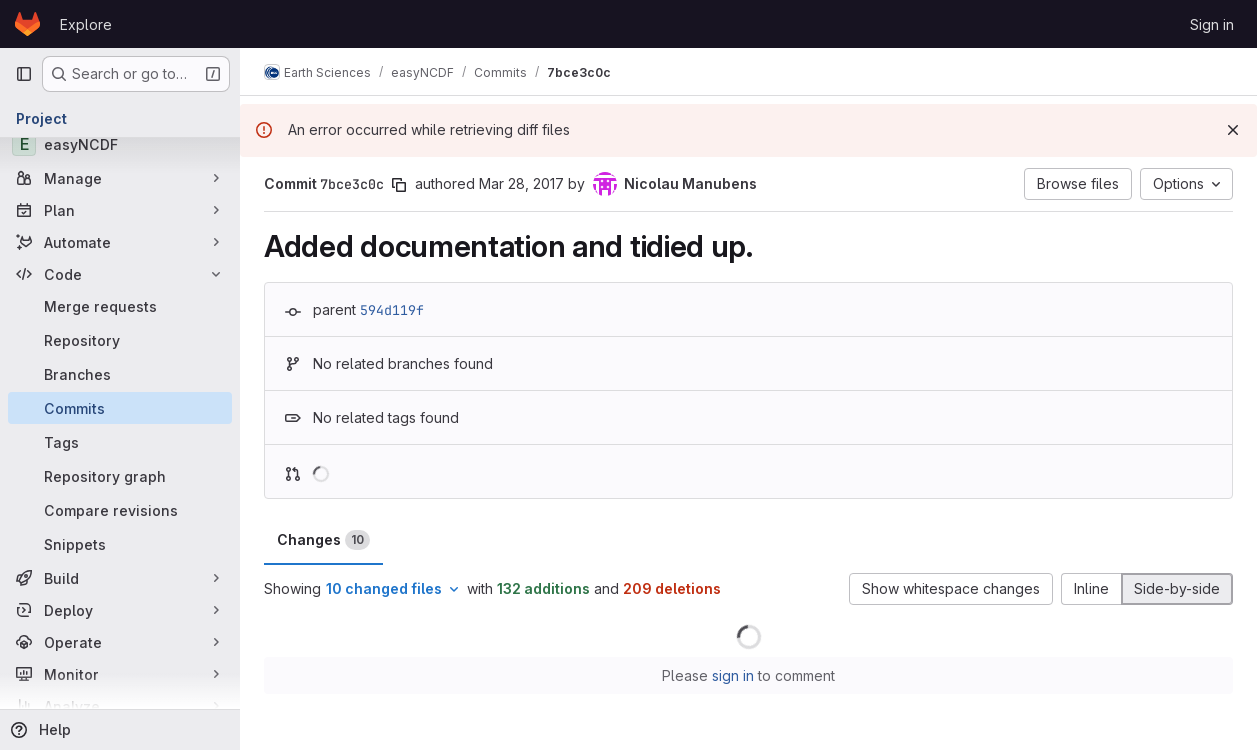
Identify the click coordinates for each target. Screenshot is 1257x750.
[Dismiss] (1233, 130)
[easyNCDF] (120, 144)
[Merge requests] (120, 306)
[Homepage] (27, 24)
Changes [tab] (323, 540)
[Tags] (120, 442)
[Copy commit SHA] (399, 185)
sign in (733, 675)
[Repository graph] (120, 476)
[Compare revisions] (120, 510)
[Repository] (120, 340)
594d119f (392, 310)
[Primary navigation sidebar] (24, 74)
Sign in (1212, 24)
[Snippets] (120, 544)
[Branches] (120, 374)
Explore (86, 24)
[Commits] (120, 408)
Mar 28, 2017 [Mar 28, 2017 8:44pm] (521, 183)
